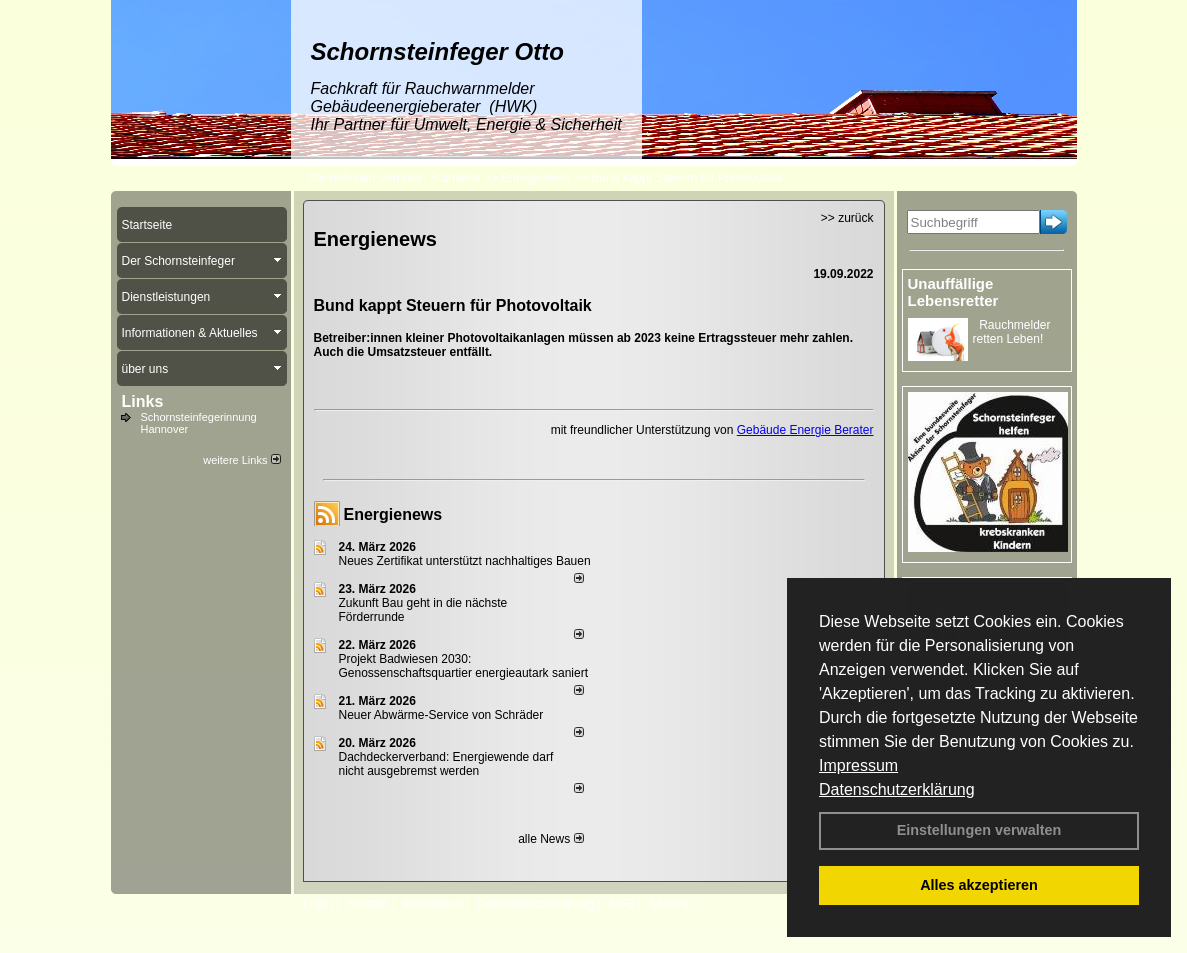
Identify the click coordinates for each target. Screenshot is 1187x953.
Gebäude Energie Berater (805, 430)
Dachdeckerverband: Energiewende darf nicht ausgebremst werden (446, 764)
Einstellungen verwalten (979, 830)
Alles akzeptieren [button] (979, 885)
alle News (550, 839)
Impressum (858, 765)
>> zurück (847, 218)
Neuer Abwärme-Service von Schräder (441, 715)
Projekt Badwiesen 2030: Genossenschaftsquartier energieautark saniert (463, 666)
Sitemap (671, 904)
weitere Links (241, 460)
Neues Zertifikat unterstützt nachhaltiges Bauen (465, 561)
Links (143, 401)
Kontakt (368, 904)
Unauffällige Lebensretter (953, 292)
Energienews (393, 514)
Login (318, 904)
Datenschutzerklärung (897, 789)
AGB (621, 904)
